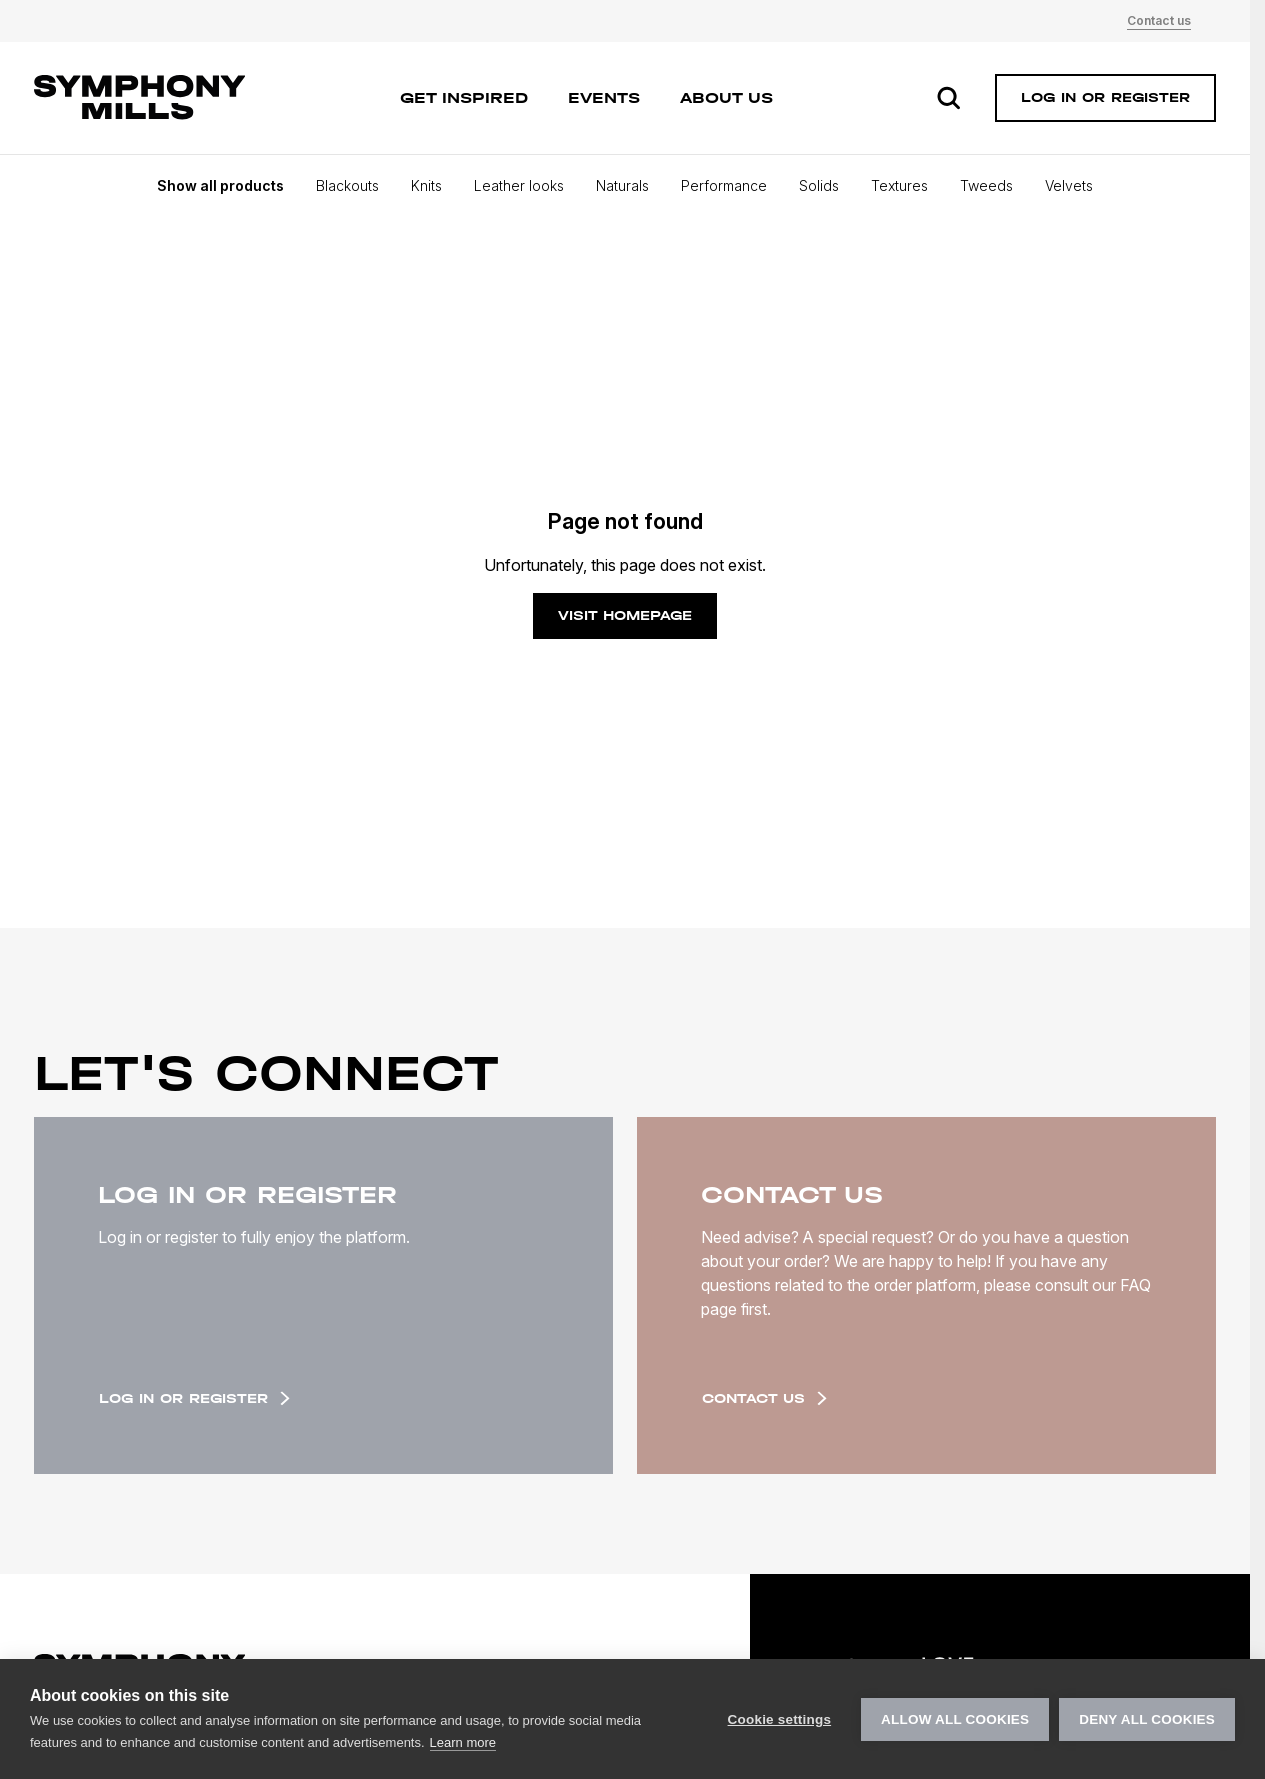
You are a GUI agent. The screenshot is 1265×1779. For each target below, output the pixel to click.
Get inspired (464, 97)
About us (726, 97)
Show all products (220, 185)
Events (604, 97)
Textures (899, 185)
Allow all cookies (955, 1719)
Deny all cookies (1147, 1719)
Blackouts (347, 185)
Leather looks (519, 185)
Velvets (1069, 185)
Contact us (1159, 20)
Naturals (622, 185)
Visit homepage (625, 615)
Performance (724, 185)
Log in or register (194, 1398)
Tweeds (986, 185)
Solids (819, 185)
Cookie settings (780, 1719)
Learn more (463, 1742)
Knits (426, 185)
